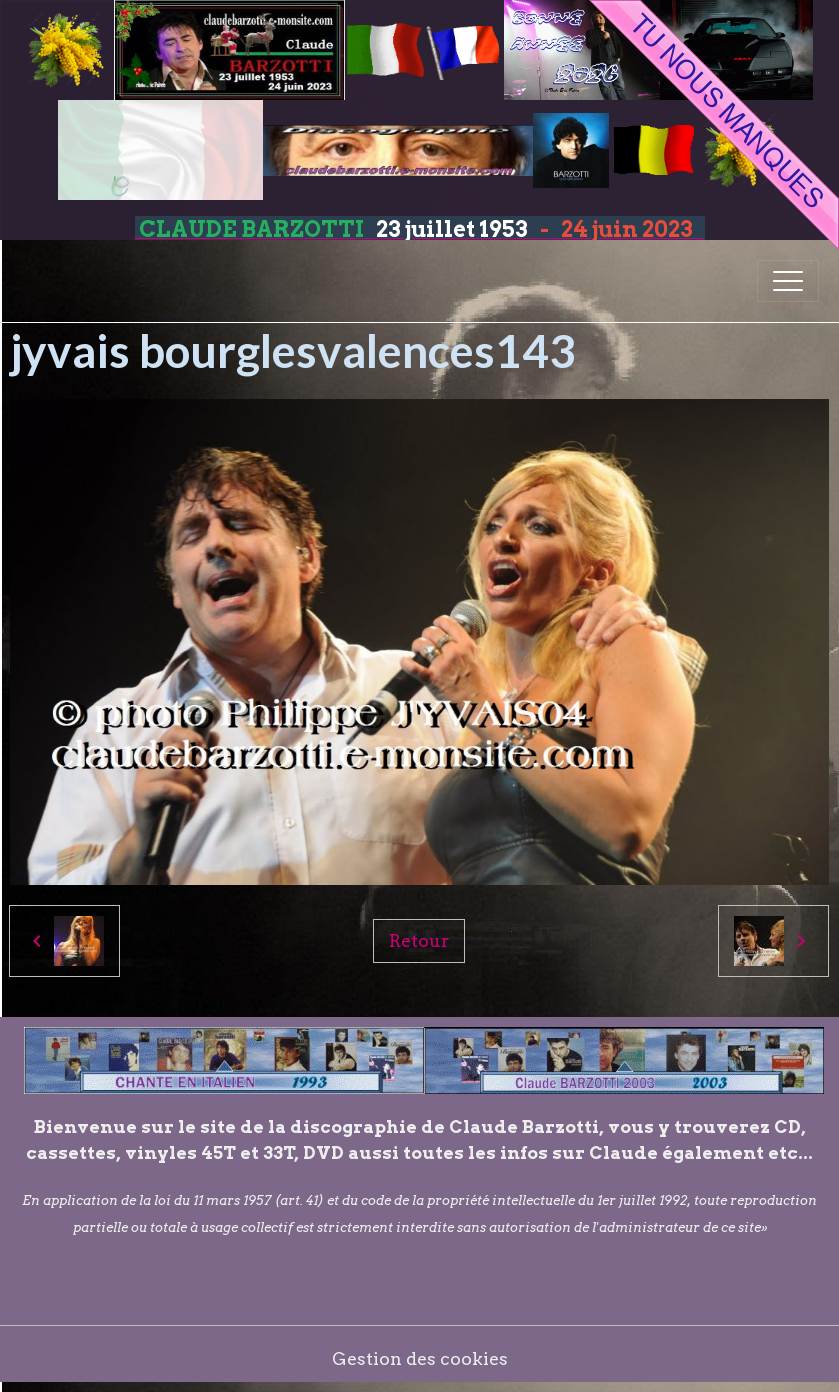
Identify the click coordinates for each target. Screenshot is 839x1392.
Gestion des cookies (420, 1358)
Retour (419, 940)
